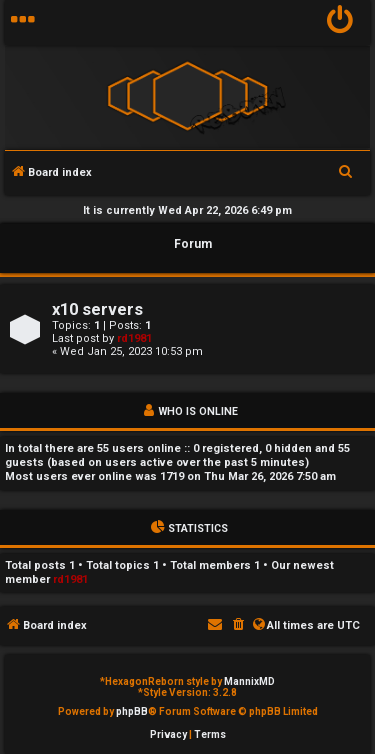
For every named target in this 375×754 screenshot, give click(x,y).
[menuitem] (340, 22)
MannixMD (249, 681)
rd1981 (134, 338)
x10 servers (97, 309)
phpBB (132, 711)
